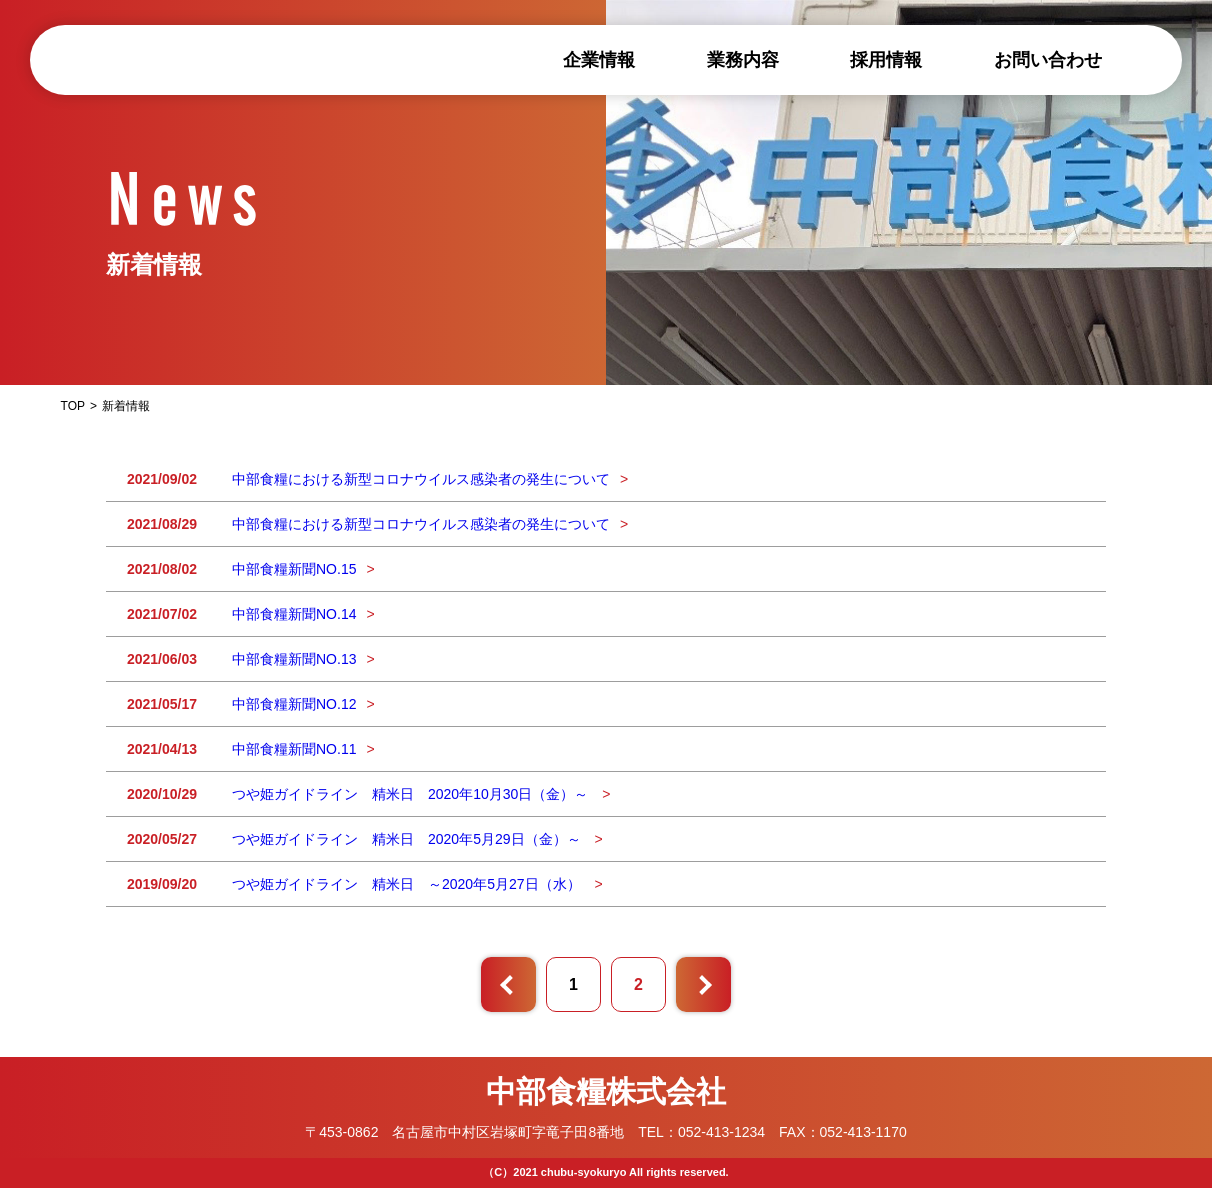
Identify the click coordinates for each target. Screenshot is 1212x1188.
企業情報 (599, 60)
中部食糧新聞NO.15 (294, 569)
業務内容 (743, 60)
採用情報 (886, 60)
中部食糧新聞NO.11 (294, 749)
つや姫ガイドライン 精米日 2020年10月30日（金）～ (412, 794)
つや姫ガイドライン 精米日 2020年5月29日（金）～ (408, 839)
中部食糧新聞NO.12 (294, 704)
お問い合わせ (1048, 60)
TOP (73, 406)
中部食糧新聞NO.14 (294, 614)
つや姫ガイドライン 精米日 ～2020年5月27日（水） (408, 884)
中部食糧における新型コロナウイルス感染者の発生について (421, 479)
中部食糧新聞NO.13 (294, 659)
